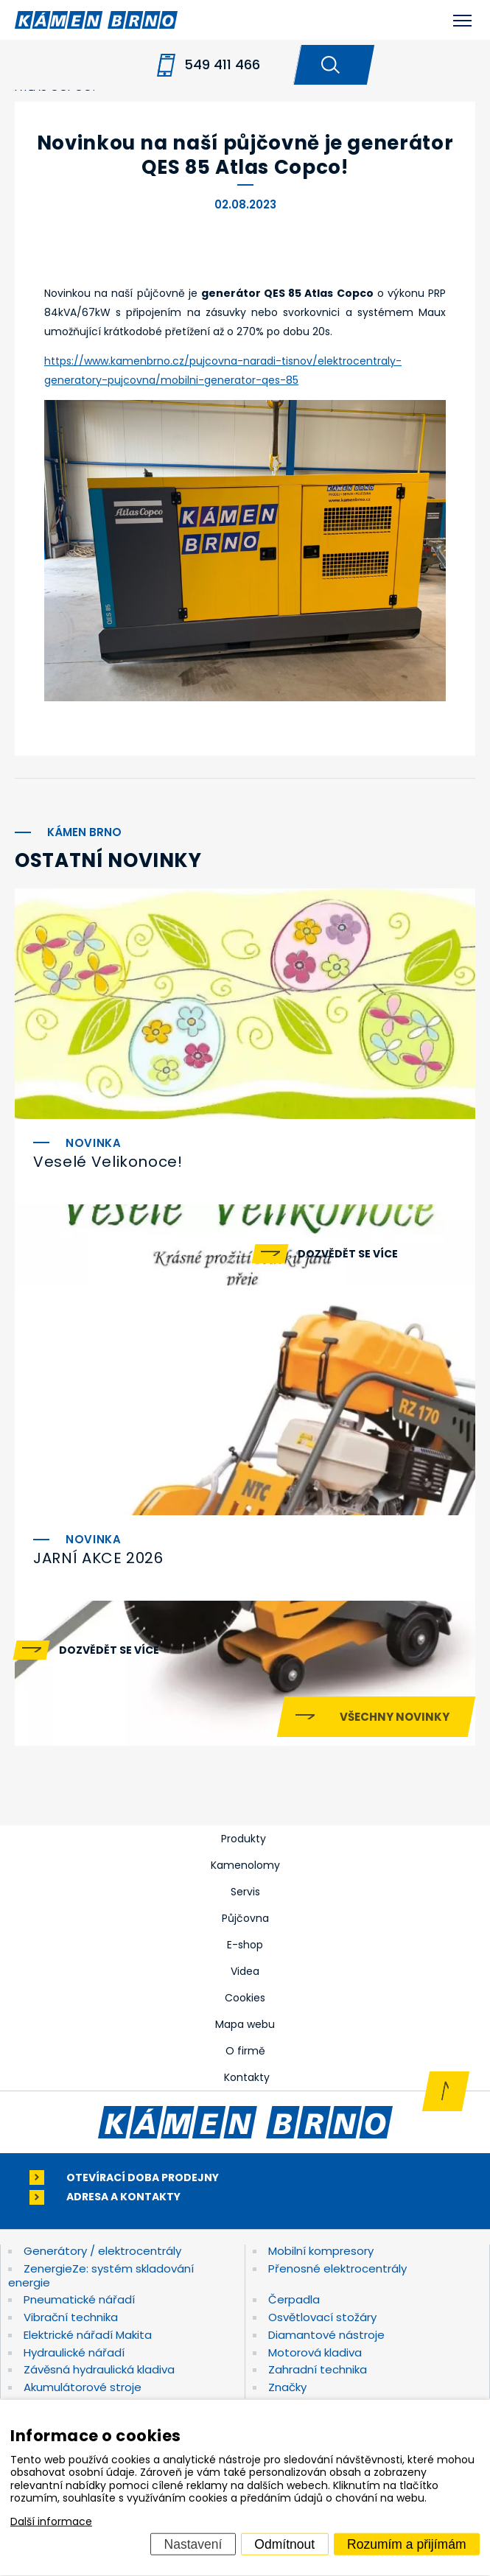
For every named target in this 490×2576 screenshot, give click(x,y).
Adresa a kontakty (123, 2197)
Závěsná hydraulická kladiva (99, 2369)
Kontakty (247, 2077)
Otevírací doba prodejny (142, 2178)
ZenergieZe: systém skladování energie (101, 2275)
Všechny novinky (394, 1716)
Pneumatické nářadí (79, 2299)
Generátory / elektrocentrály (102, 2251)
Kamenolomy (245, 1865)
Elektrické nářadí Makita (88, 2334)
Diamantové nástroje (326, 2334)
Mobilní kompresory (321, 2251)
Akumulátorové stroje (82, 2387)
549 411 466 (222, 64)
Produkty (243, 1838)
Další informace (51, 2521)
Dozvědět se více (348, 1253)
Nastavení (193, 2543)
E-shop (245, 1944)
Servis (245, 1891)
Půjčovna (245, 1918)
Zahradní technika (317, 2369)
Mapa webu (245, 2024)
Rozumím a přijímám (406, 2543)
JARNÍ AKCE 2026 (98, 1558)
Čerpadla (294, 2299)
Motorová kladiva (315, 2352)
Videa (245, 1971)
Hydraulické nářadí (74, 2352)
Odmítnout (284, 2543)
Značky (287, 2387)
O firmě (245, 2050)
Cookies (245, 1997)
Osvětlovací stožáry (322, 2317)
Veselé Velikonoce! (108, 1161)
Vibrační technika (71, 2317)
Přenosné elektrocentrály (337, 2268)
